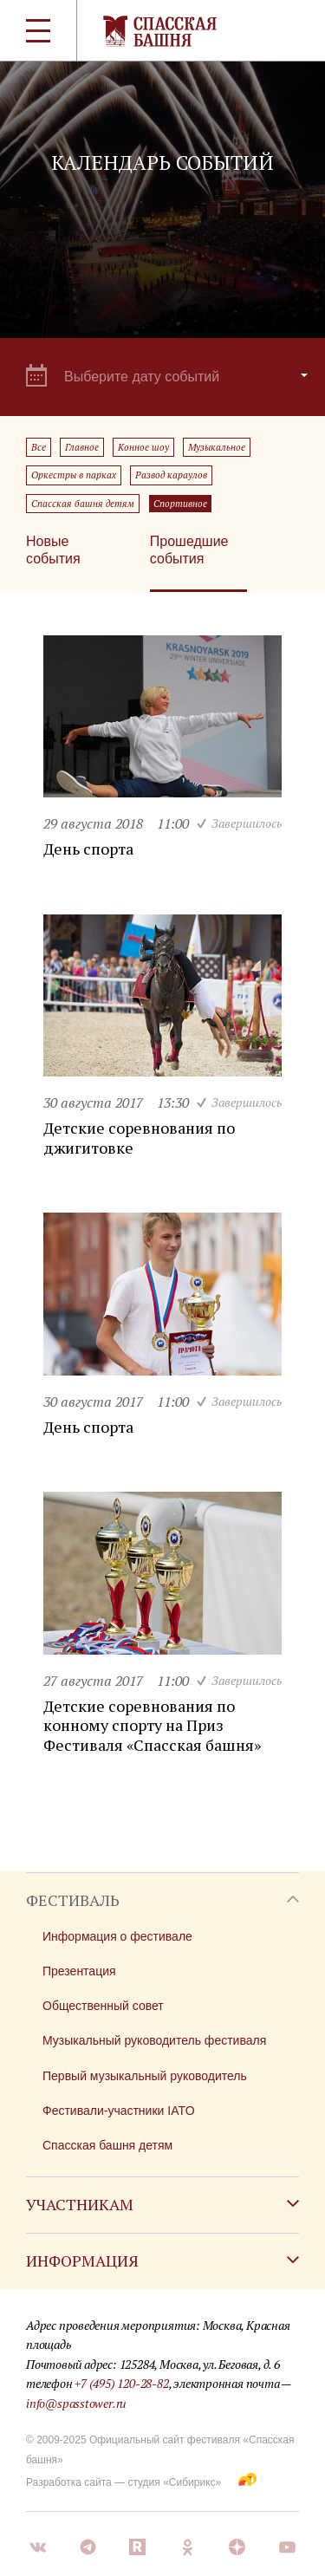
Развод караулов (171, 475)
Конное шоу (143, 447)
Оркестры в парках (73, 475)
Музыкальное (216, 447)
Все (38, 447)
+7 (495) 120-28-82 (121, 2383)
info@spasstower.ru (76, 2403)
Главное (82, 447)
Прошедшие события (189, 550)
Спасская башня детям (82, 504)
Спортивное (180, 504)
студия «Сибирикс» (174, 2482)
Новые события (53, 550)
